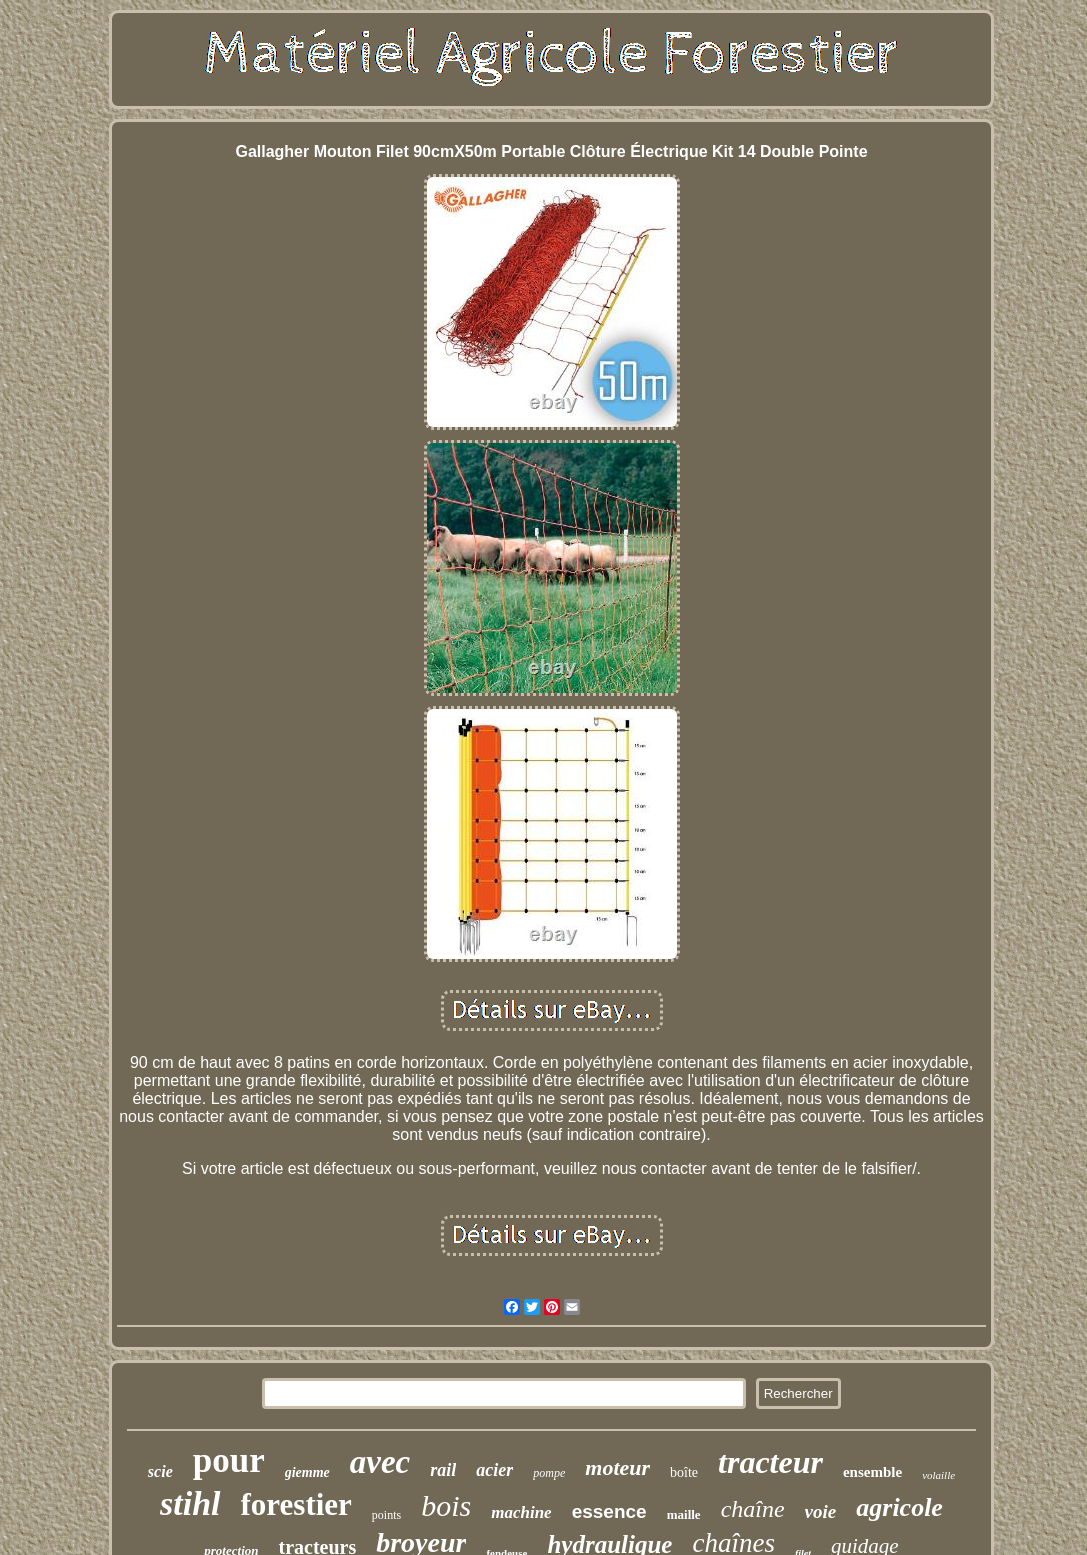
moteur (617, 1467)
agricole (899, 1507)
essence (609, 1511)
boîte (684, 1472)
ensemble (872, 1472)
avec (380, 1462)
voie (821, 1511)
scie (160, 1471)
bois (446, 1505)
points (386, 1515)
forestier (296, 1504)
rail (443, 1470)
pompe (549, 1473)
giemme (307, 1472)
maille (684, 1514)
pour (229, 1460)
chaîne (753, 1509)
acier (494, 1470)
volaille (938, 1475)
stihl (190, 1503)
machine (521, 1512)
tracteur (770, 1462)
